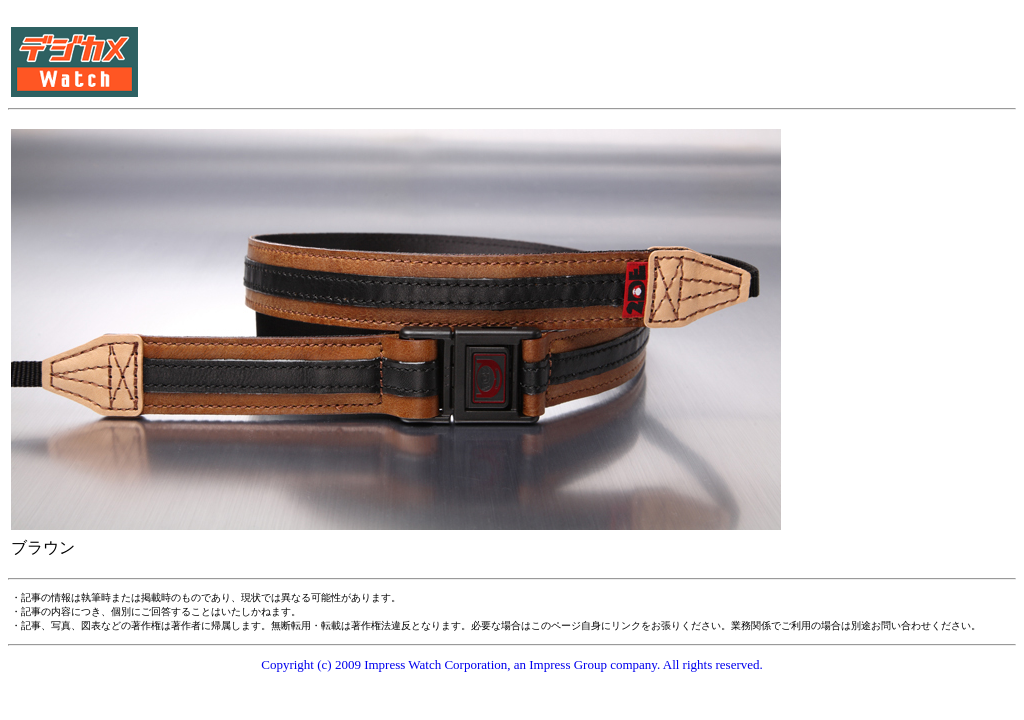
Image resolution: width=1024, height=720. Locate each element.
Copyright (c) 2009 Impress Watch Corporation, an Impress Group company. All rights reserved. (512, 664)
